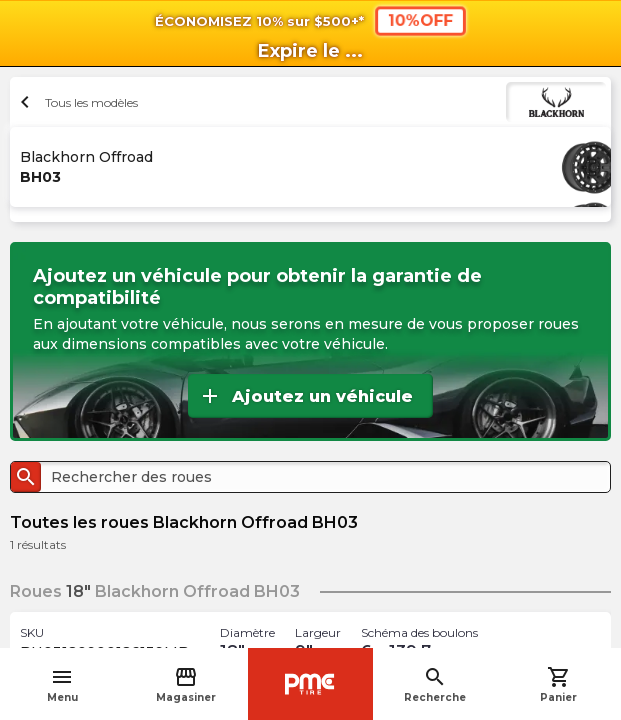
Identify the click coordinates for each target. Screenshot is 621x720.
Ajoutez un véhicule (305, 396)
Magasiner (186, 684)
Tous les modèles (76, 102)
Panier (558, 684)
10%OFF (420, 20)
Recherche (435, 684)
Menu (62, 684)
